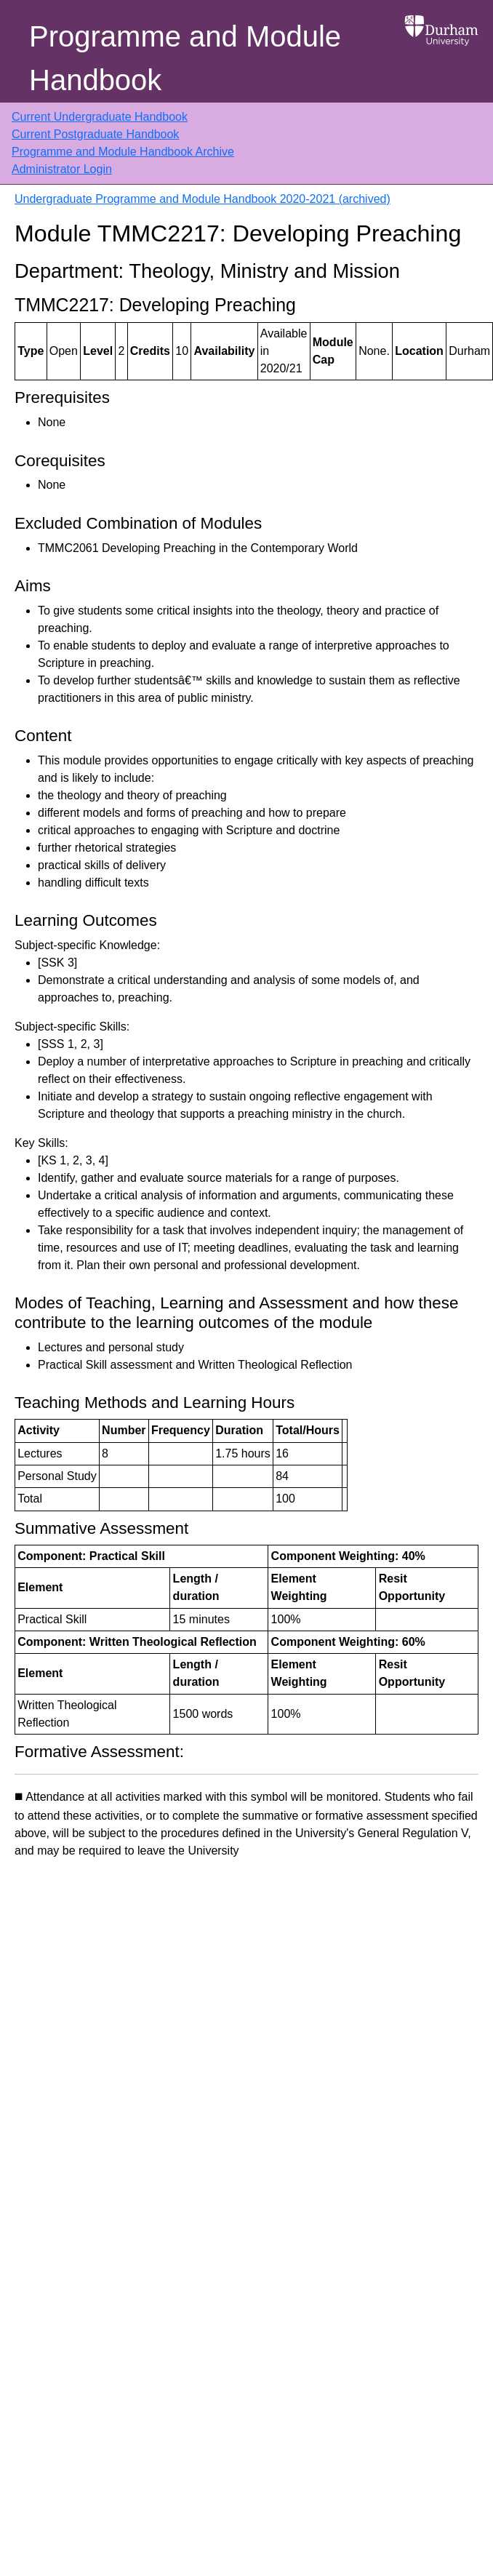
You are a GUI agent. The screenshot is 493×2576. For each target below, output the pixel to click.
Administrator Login (62, 169)
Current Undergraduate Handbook (100, 117)
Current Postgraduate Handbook (95, 134)
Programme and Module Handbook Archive (123, 151)
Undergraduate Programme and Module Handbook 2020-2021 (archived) (202, 199)
